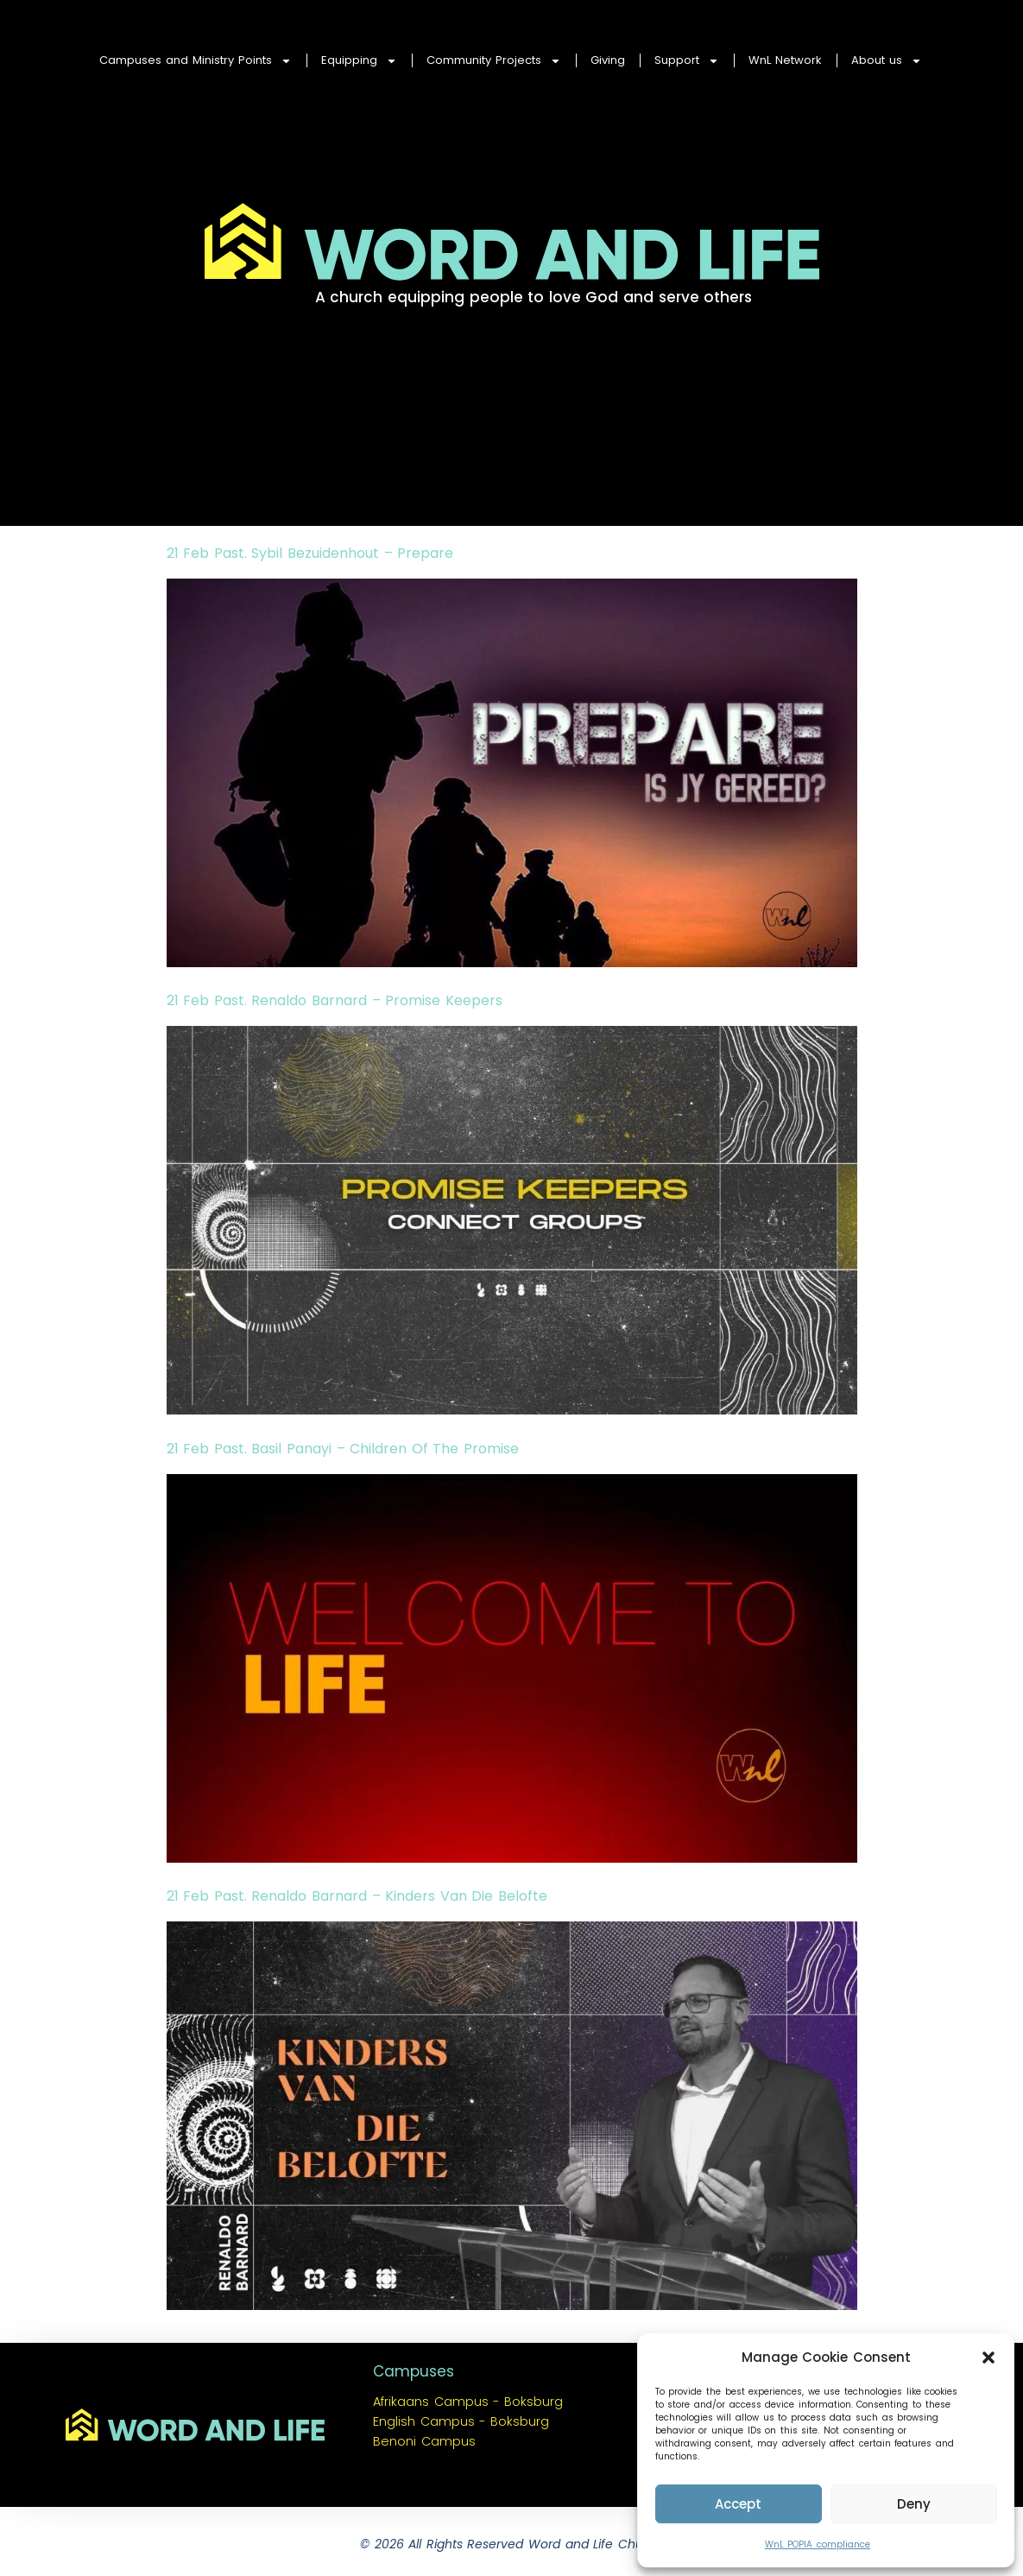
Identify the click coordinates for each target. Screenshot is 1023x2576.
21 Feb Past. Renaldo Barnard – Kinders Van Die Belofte (357, 1896)
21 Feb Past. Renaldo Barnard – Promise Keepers (334, 1000)
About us (886, 60)
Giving (607, 60)
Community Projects (493, 60)
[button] (988, 2357)
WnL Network (785, 60)
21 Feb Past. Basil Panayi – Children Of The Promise (343, 1449)
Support (686, 60)
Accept (738, 2504)
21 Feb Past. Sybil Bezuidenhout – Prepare (310, 553)
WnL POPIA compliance (817, 2544)
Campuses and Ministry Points (195, 60)
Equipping (359, 60)
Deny (914, 2504)
